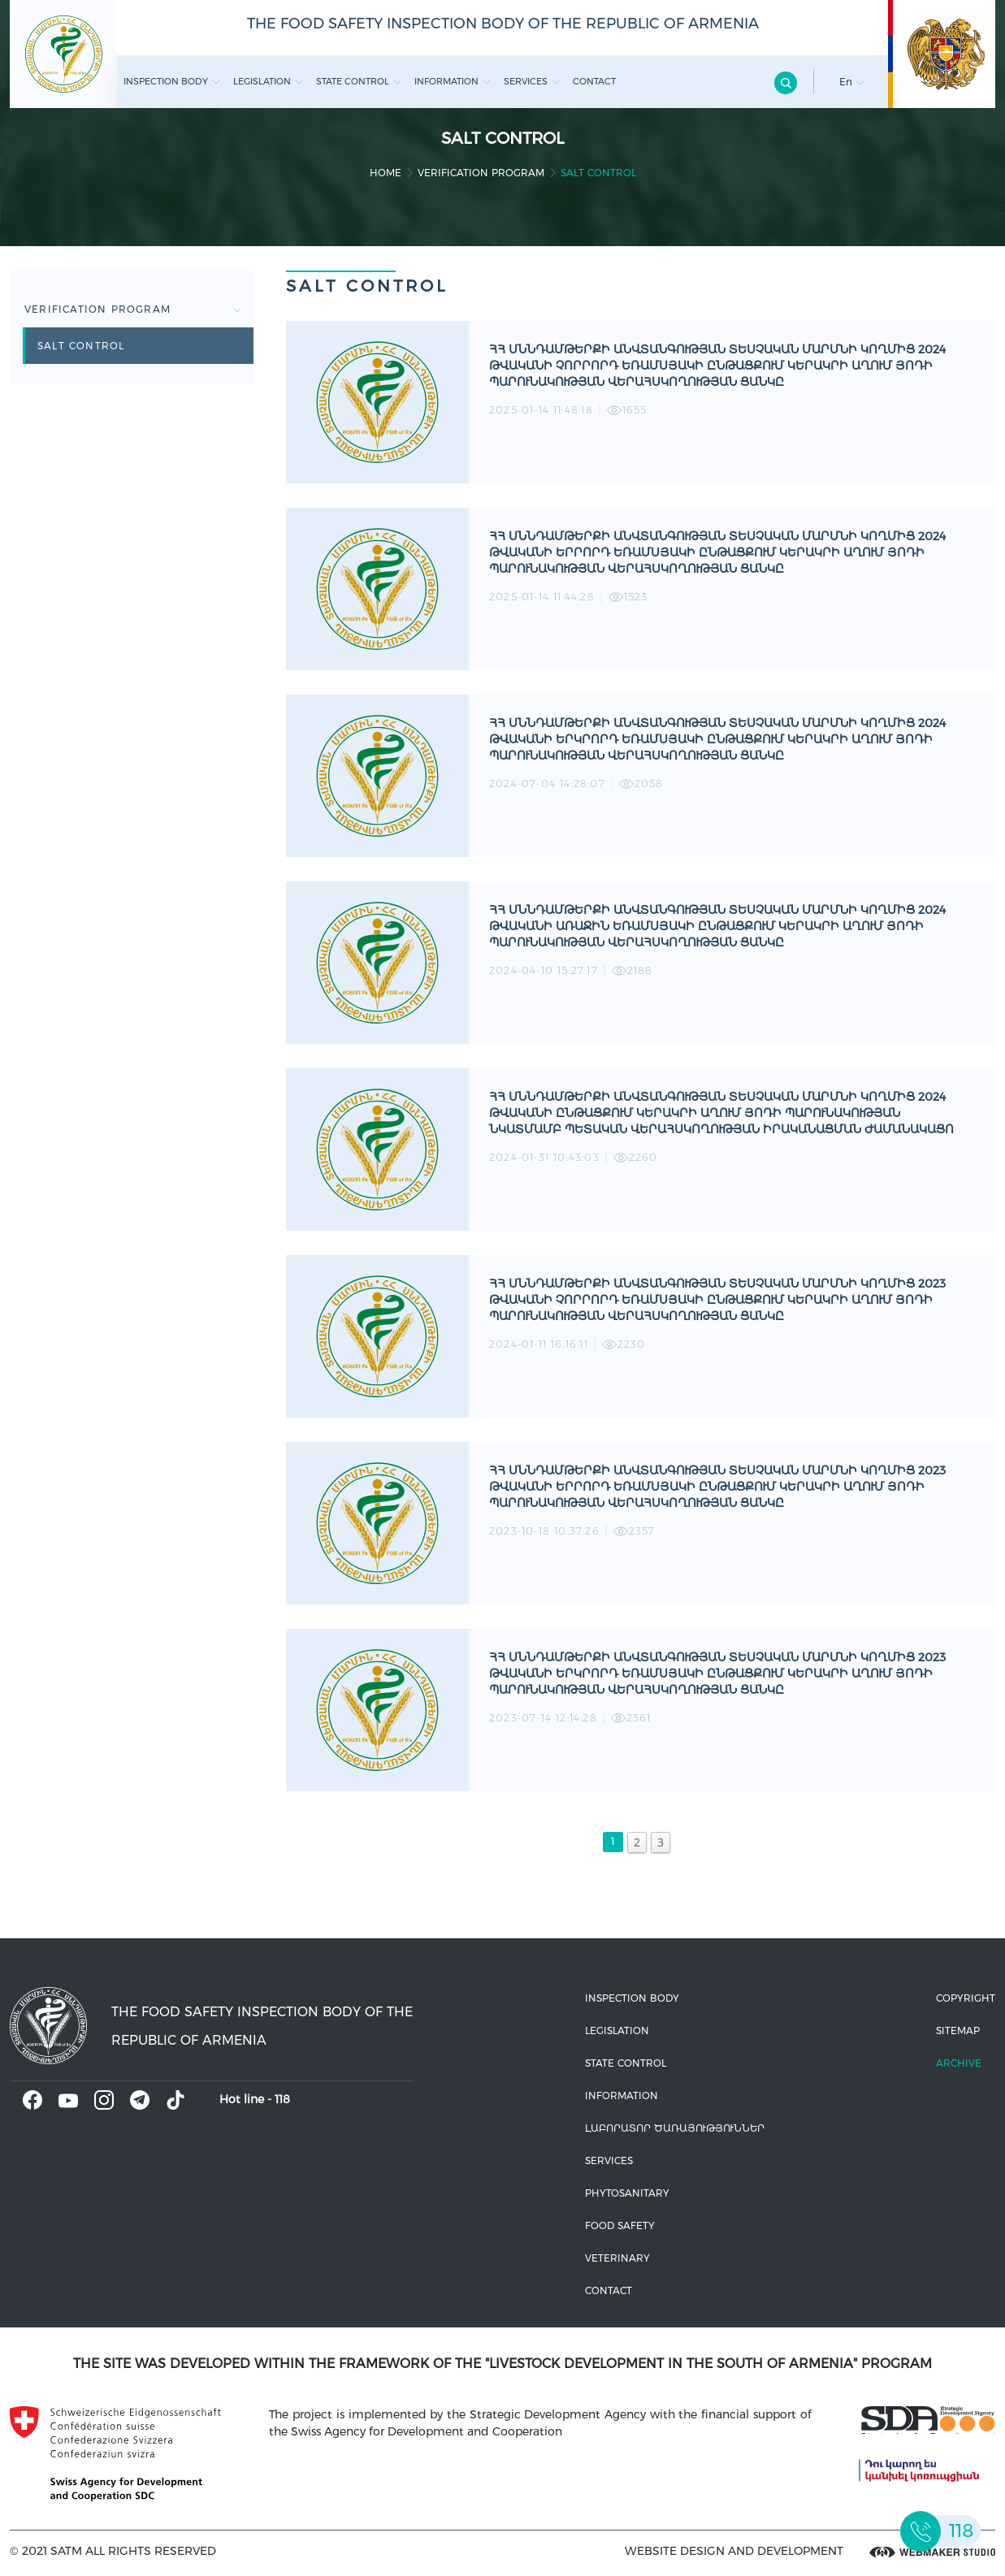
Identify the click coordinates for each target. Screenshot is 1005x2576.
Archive (958, 2063)
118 (282, 2099)
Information (452, 81)
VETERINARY (617, 2258)
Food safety (620, 2225)
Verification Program (481, 173)
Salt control (80, 346)
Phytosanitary (627, 2193)
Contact (594, 81)
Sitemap (958, 2030)
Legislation (268, 81)
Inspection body (171, 81)
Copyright (965, 1998)
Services (532, 81)
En (851, 82)
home (385, 173)
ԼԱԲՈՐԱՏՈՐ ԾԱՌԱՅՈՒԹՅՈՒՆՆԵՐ (675, 2128)
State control (358, 81)
